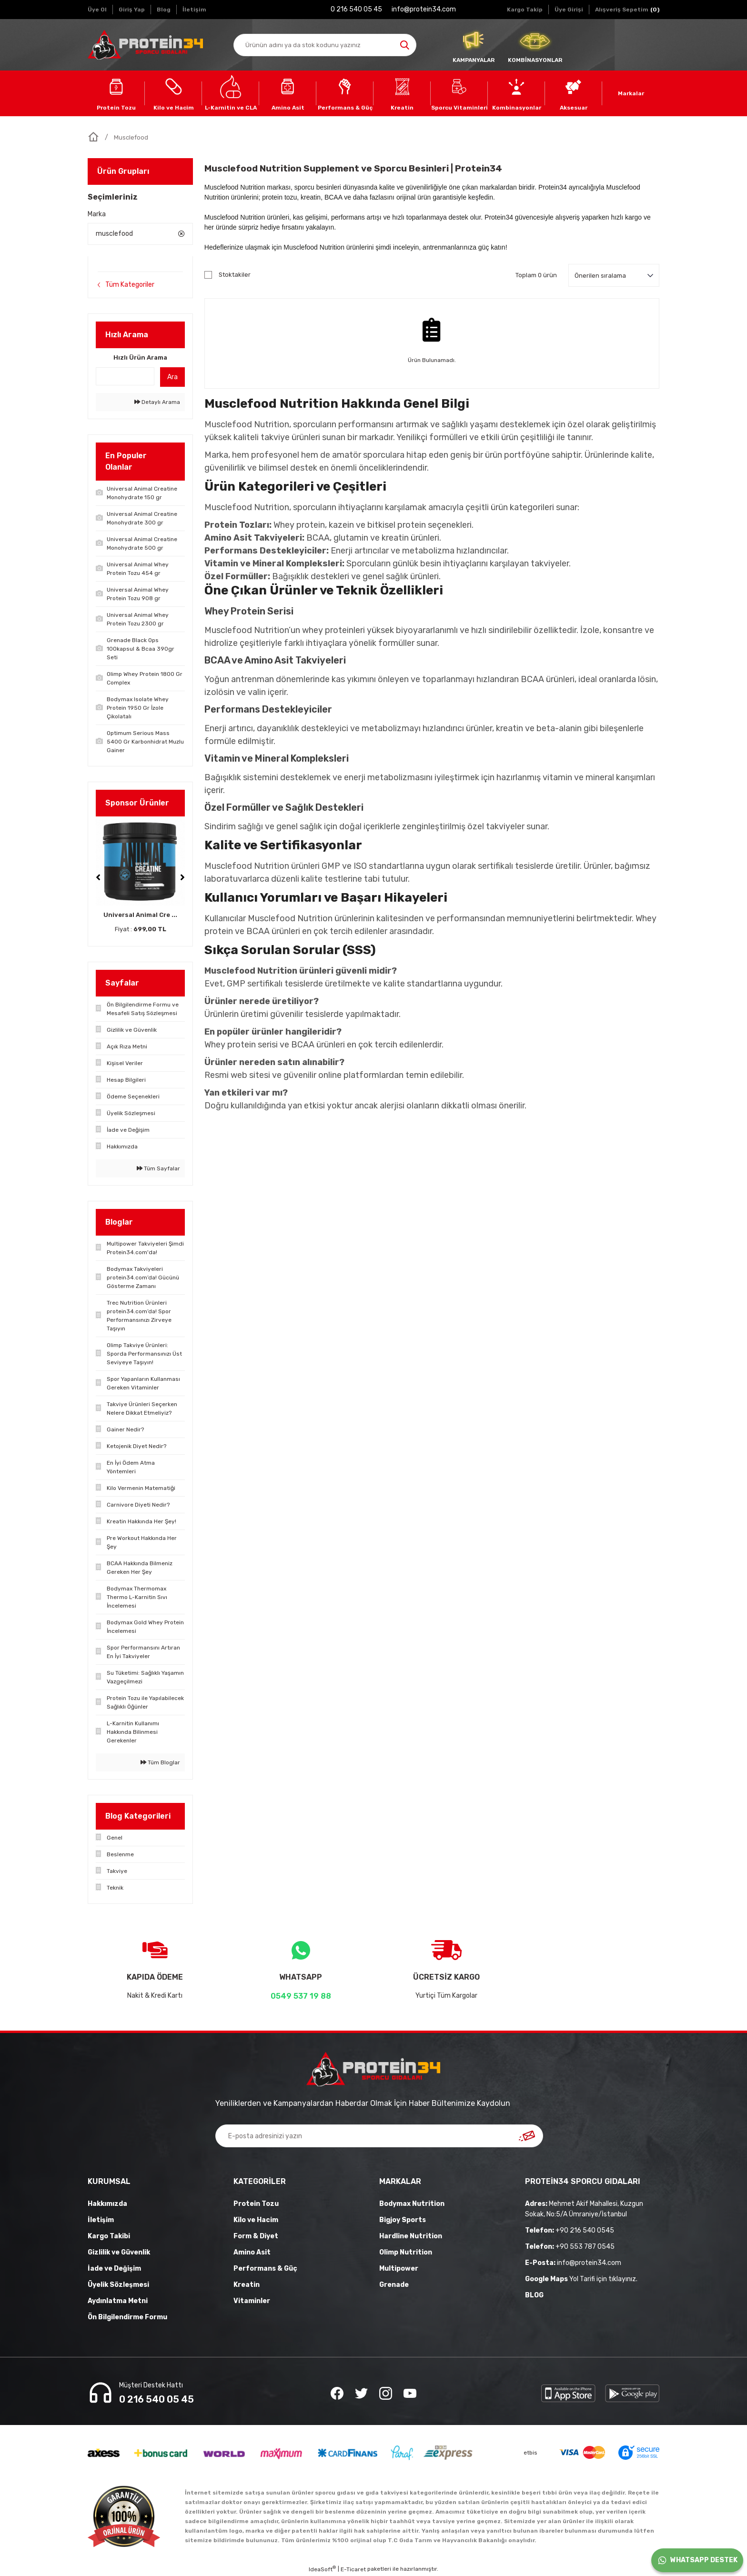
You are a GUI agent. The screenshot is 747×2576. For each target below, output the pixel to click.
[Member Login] (569, 9)
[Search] (324, 45)
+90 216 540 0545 (569, 2230)
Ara (172, 377)
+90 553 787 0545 (570, 2247)
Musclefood (131, 137)
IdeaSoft (322, 2569)
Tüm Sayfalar (158, 1168)
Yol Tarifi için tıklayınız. (581, 2279)
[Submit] (527, 2135)
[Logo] (145, 45)
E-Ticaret (353, 2569)
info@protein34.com (573, 2263)
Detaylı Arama (157, 402)
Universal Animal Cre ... (140, 914)
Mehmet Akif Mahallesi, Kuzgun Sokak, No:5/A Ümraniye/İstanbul (584, 2209)
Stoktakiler (235, 274)
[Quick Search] (125, 376)
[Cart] (627, 9)
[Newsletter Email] (379, 2135)
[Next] (182, 877)
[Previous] (98, 877)
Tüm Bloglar (160, 1762)
